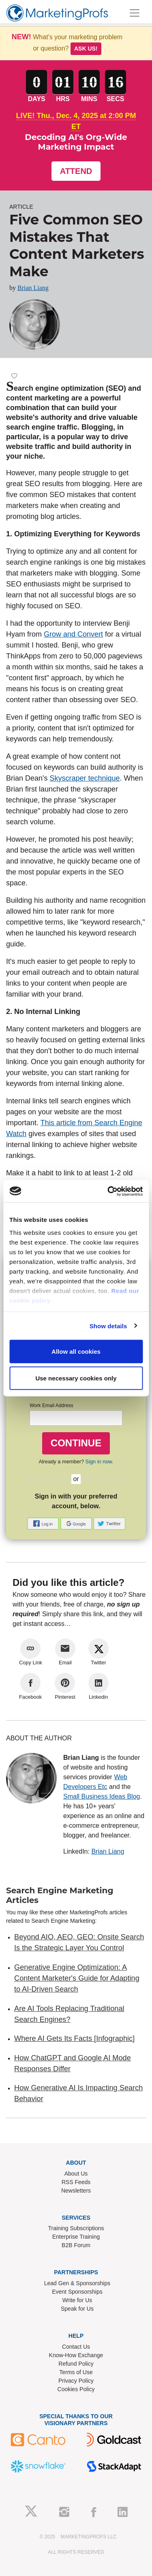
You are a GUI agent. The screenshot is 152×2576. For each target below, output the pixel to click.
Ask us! (86, 48)
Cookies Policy (76, 2389)
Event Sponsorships (77, 2291)
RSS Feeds (76, 2182)
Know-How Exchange (76, 2355)
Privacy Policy (76, 2380)
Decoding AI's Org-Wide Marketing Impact (76, 142)
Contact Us (76, 2346)
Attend (76, 171)
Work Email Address (51, 1405)
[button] (43, 1523)
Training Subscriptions (76, 2228)
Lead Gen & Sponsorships (77, 2283)
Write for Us (77, 2300)
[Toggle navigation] (135, 13)
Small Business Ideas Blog (101, 1796)
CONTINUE (76, 1442)
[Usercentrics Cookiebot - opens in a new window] (108, 1191)
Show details (108, 1325)
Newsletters (76, 2190)
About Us (76, 2173)
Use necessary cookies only (75, 1377)
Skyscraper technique (85, 778)
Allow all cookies (76, 1351)
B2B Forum (76, 2245)
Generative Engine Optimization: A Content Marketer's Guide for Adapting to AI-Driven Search (76, 1978)
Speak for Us (77, 2308)
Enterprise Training (76, 2236)
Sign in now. (99, 1461)
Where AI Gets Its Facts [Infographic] (74, 2038)
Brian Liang (33, 287)
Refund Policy (75, 2363)
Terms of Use (75, 2372)
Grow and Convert (73, 634)
